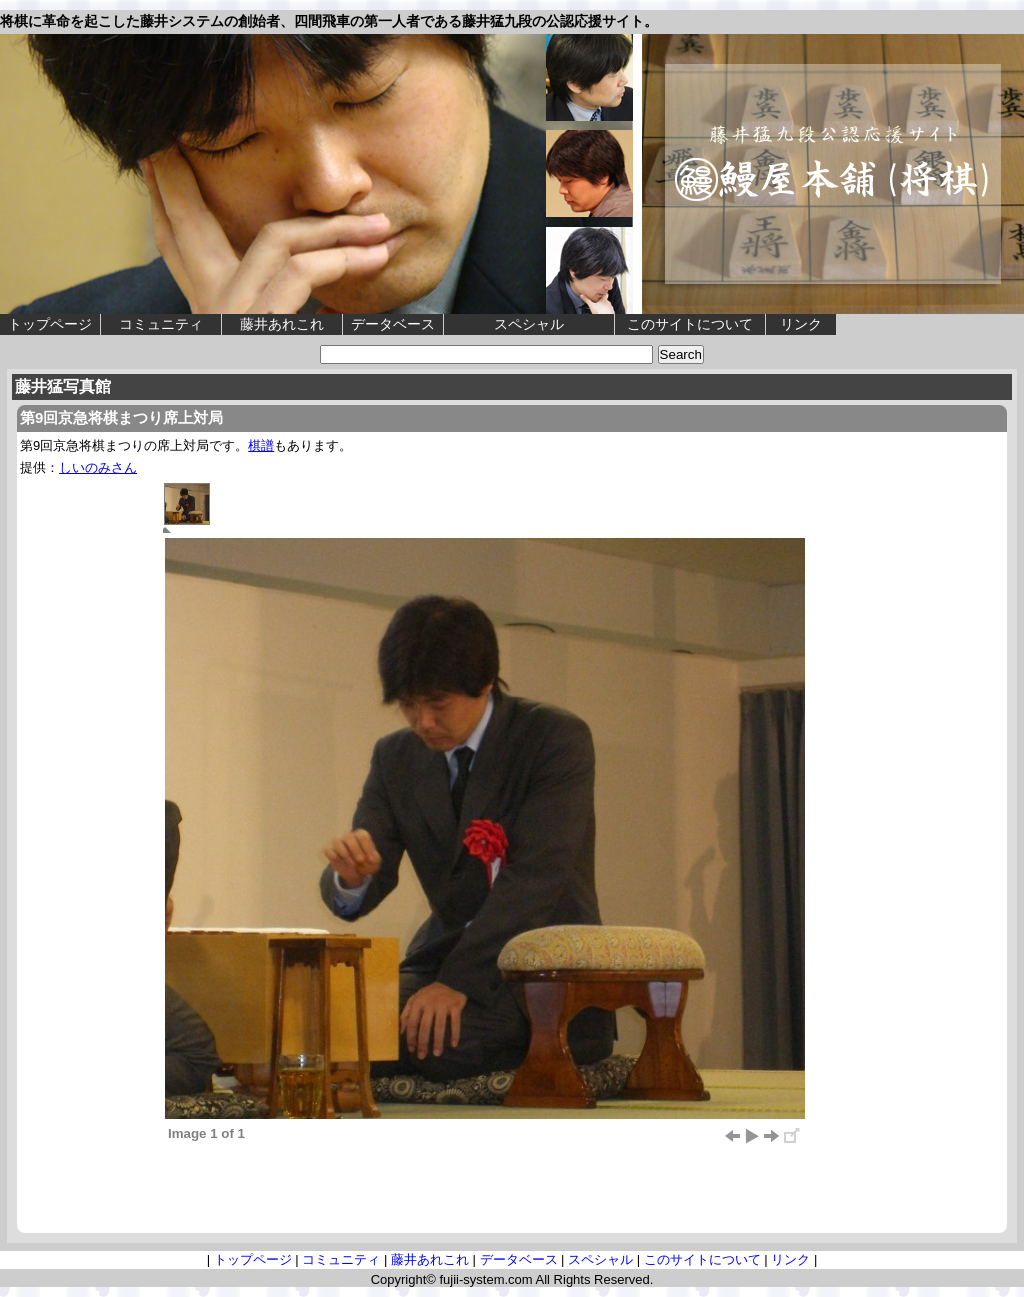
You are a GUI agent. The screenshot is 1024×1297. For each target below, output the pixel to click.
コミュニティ (161, 324)
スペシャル (529, 324)
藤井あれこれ (282, 324)
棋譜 (261, 445)
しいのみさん (98, 467)
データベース (393, 324)
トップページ (50, 324)
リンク (801, 324)
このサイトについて (690, 324)
